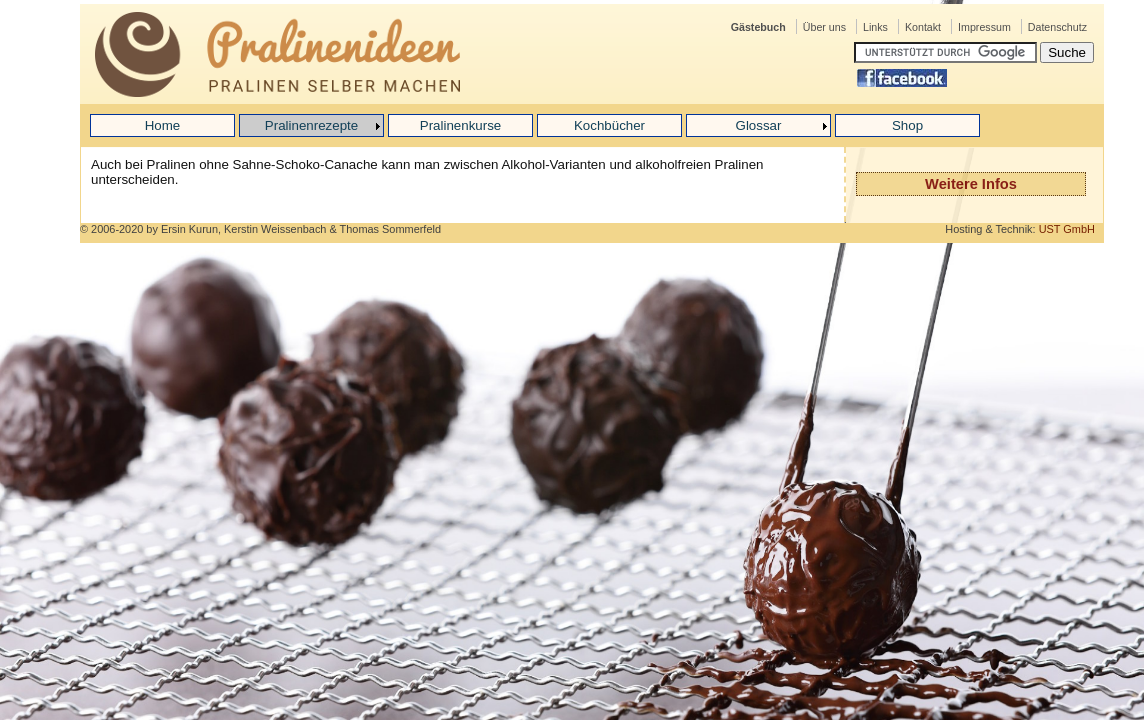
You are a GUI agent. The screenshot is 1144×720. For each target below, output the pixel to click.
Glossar (759, 125)
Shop (907, 125)
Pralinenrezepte (311, 125)
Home (163, 125)
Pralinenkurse (461, 125)
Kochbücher (609, 125)
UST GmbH (1067, 229)
